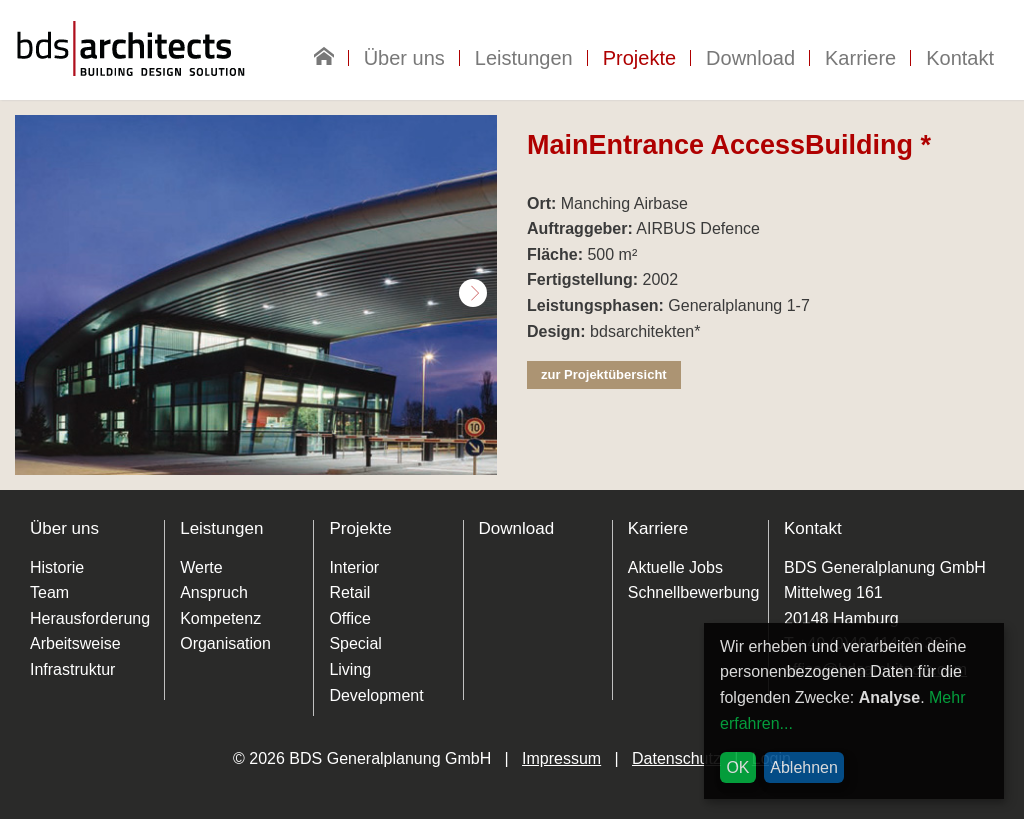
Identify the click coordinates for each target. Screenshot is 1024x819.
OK (737, 767)
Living (350, 669)
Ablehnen (804, 767)
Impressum (561, 758)
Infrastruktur (72, 669)
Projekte (639, 58)
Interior (354, 567)
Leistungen (524, 58)
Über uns (404, 58)
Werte (201, 567)
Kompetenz (220, 618)
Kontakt (960, 58)
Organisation (225, 643)
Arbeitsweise (75, 643)
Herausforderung (90, 618)
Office (350, 618)
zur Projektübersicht (604, 374)
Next (473, 293)
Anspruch (214, 592)
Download (750, 58)
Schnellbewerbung (694, 592)
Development (376, 695)
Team (49, 592)
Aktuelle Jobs (675, 567)
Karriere (860, 58)
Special (355, 643)
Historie (57, 567)
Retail (349, 592)
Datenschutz (676, 758)
